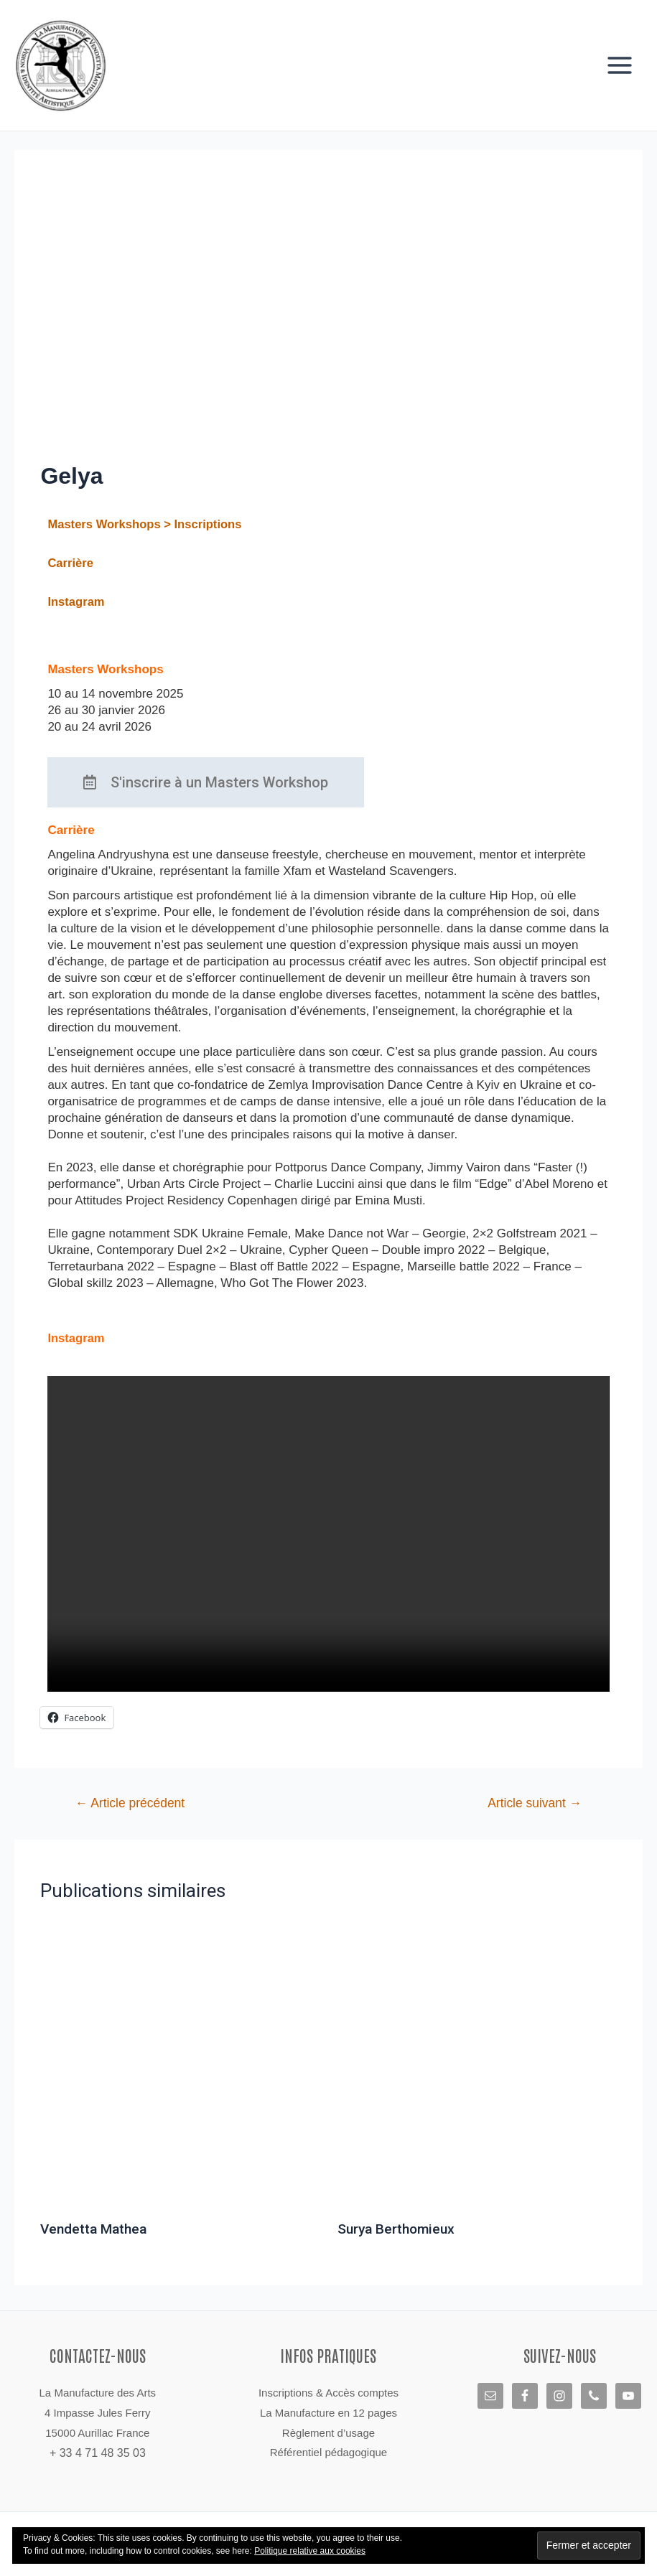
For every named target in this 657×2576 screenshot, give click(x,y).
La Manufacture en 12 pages (328, 2413)
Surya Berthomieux (398, 2235)
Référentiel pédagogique (328, 2452)
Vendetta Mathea (96, 2235)
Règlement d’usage (328, 2433)
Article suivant (532, 1810)
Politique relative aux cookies (309, 2551)
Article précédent (133, 1810)
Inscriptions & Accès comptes (328, 2393)
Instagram (76, 609)
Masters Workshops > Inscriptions (146, 531)
